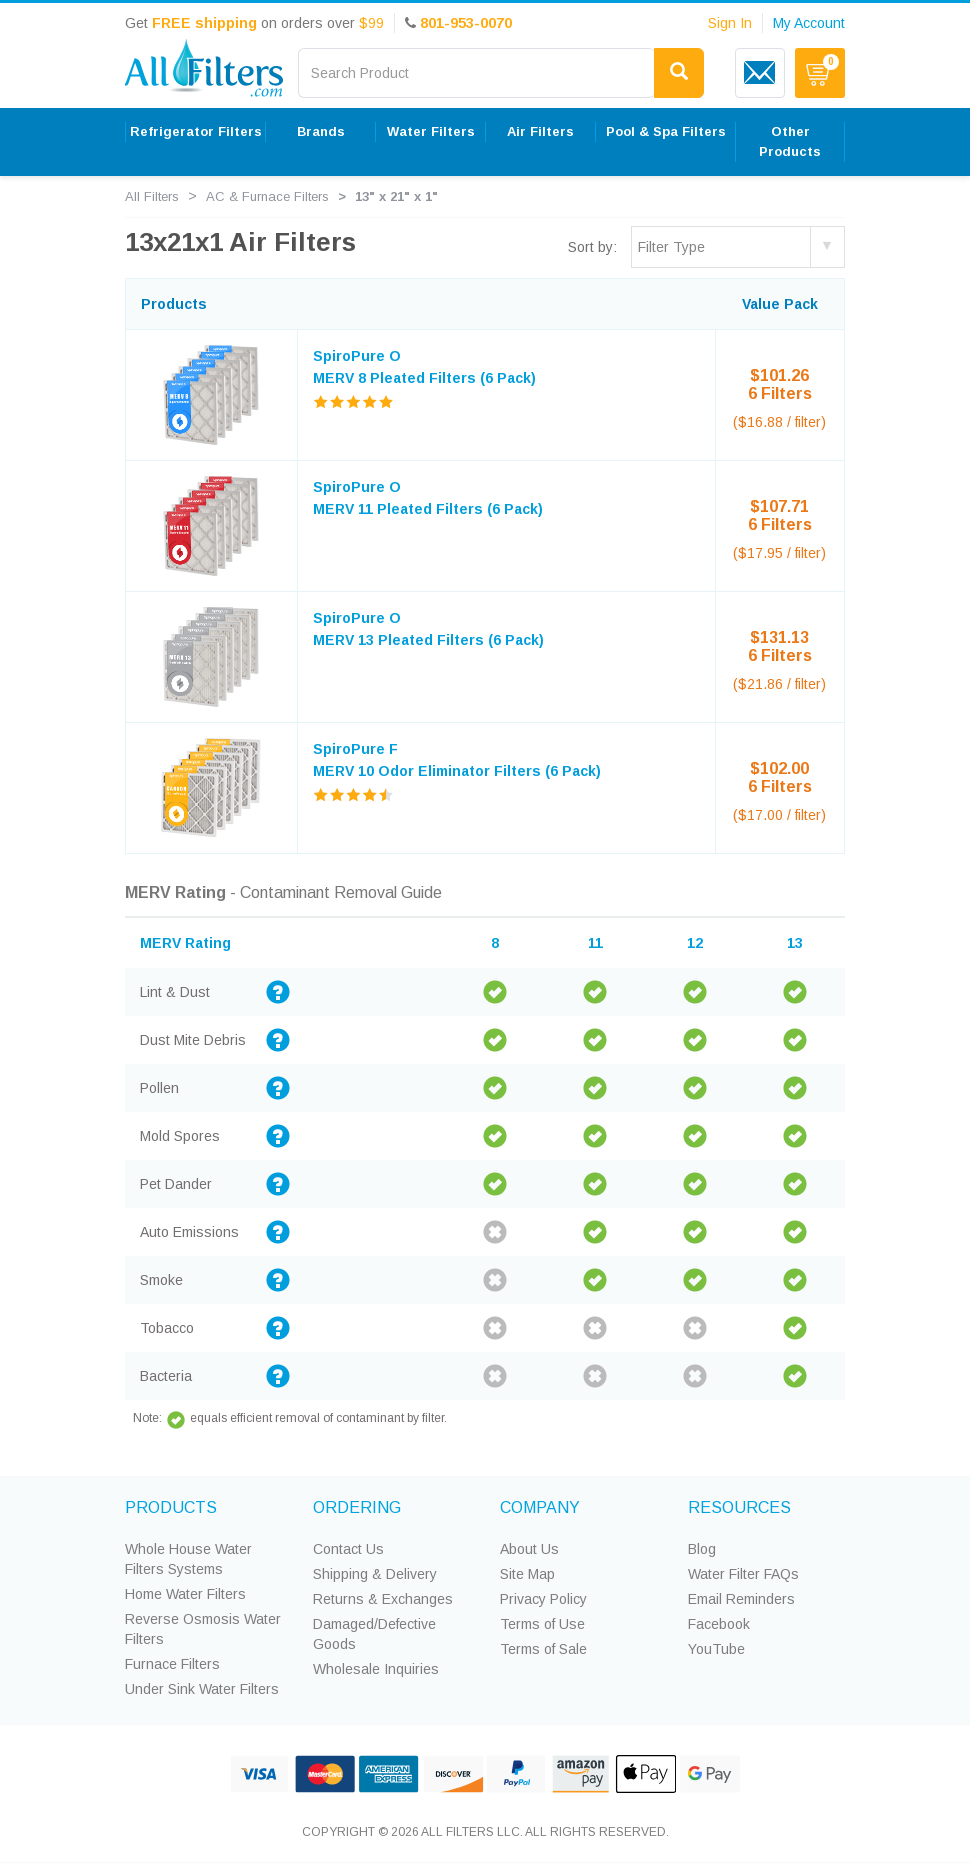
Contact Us (348, 1549)
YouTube (716, 1649)
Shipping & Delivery (375, 1574)
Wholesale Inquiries (376, 1669)
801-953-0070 (466, 23)
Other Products (790, 141)
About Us (529, 1549)
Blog (702, 1549)
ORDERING (357, 1507)
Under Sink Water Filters (202, 1689)
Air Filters (540, 131)
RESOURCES (739, 1507)
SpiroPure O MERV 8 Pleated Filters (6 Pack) (424, 367)
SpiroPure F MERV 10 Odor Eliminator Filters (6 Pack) (457, 760)
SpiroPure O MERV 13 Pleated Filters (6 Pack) (428, 629)
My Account (809, 23)
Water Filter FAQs (743, 1574)
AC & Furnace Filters (267, 196)
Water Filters (431, 131)
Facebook (719, 1624)
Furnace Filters (172, 1664)
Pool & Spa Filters (666, 131)
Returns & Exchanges (383, 1599)
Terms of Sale (543, 1649)
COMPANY (540, 1507)
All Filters (152, 196)
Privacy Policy (543, 1599)
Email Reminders (741, 1599)
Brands (321, 131)
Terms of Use (542, 1624)
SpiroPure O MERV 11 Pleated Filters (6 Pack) (428, 498)
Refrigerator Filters (196, 131)
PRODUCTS (171, 1507)
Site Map (527, 1574)
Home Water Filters (185, 1594)
